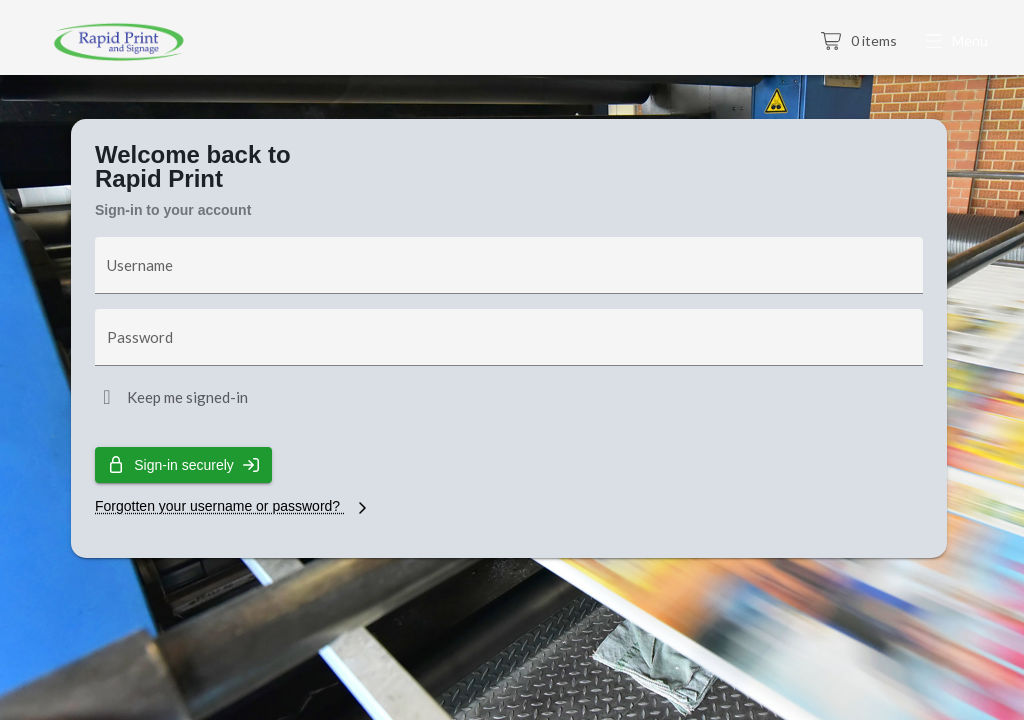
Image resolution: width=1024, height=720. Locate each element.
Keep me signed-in (187, 397)
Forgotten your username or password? (233, 506)
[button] (958, 42)
